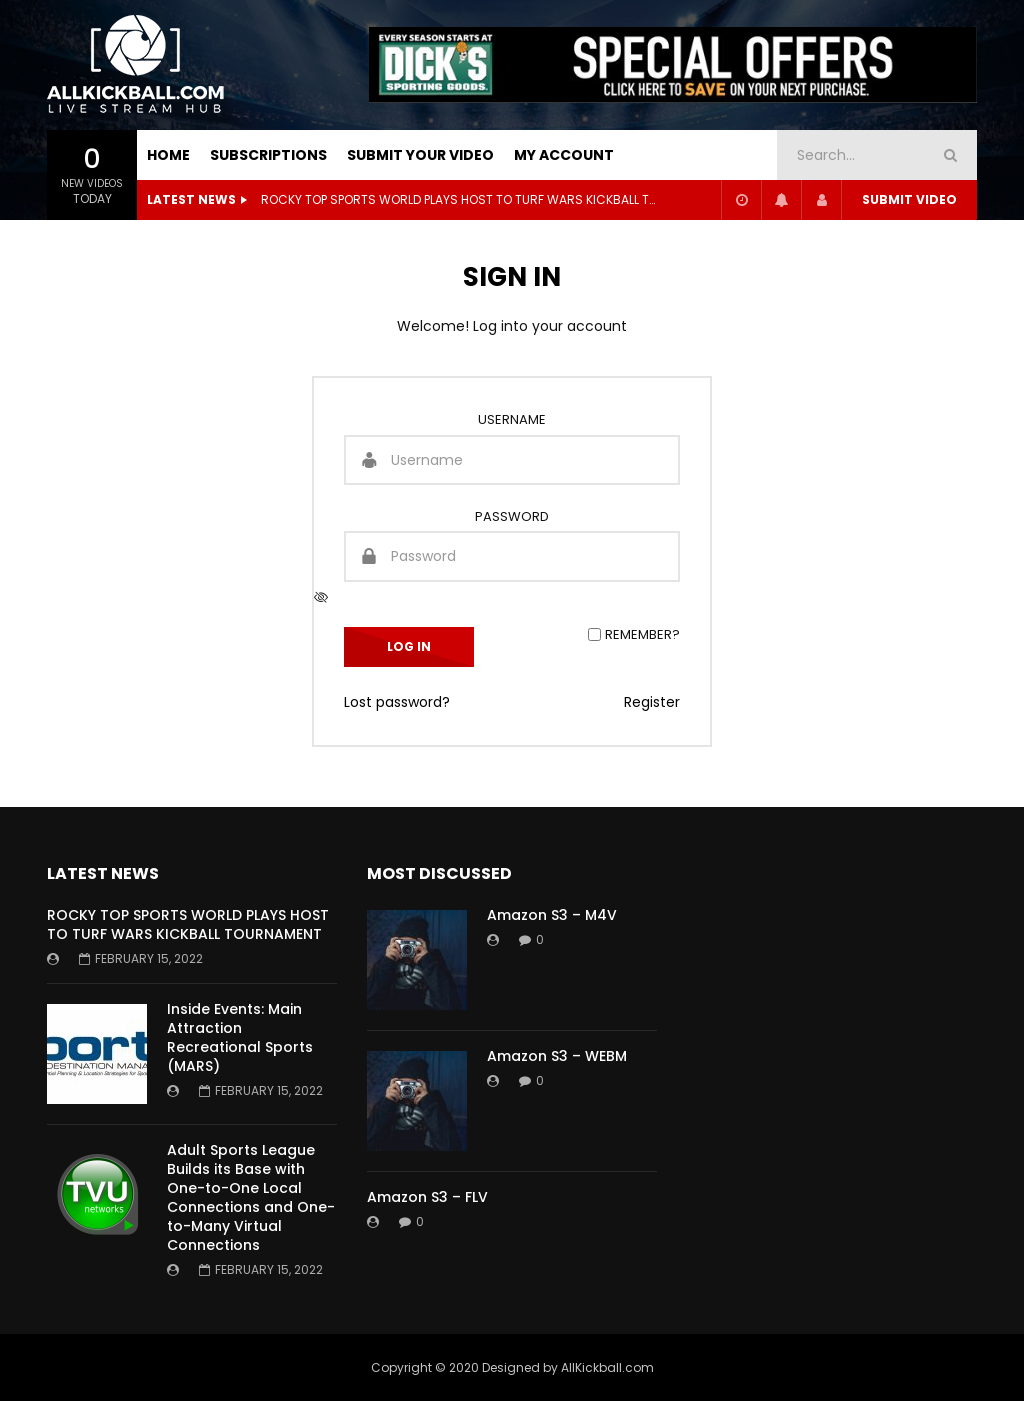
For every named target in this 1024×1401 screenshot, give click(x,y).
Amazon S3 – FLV (427, 1197)
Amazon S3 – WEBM (557, 1056)
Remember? (642, 634)
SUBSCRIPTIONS (268, 155)
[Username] (512, 460)
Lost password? (397, 702)
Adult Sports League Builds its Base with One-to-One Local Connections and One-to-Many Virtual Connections (251, 1197)
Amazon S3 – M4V (552, 915)
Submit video (909, 199)
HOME (168, 155)
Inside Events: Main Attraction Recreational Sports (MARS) (240, 1037)
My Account (564, 155)
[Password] (512, 556)
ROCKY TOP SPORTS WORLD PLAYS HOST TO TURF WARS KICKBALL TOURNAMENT (461, 199)
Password (512, 516)
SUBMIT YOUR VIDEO (420, 155)
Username (512, 419)
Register (652, 702)
